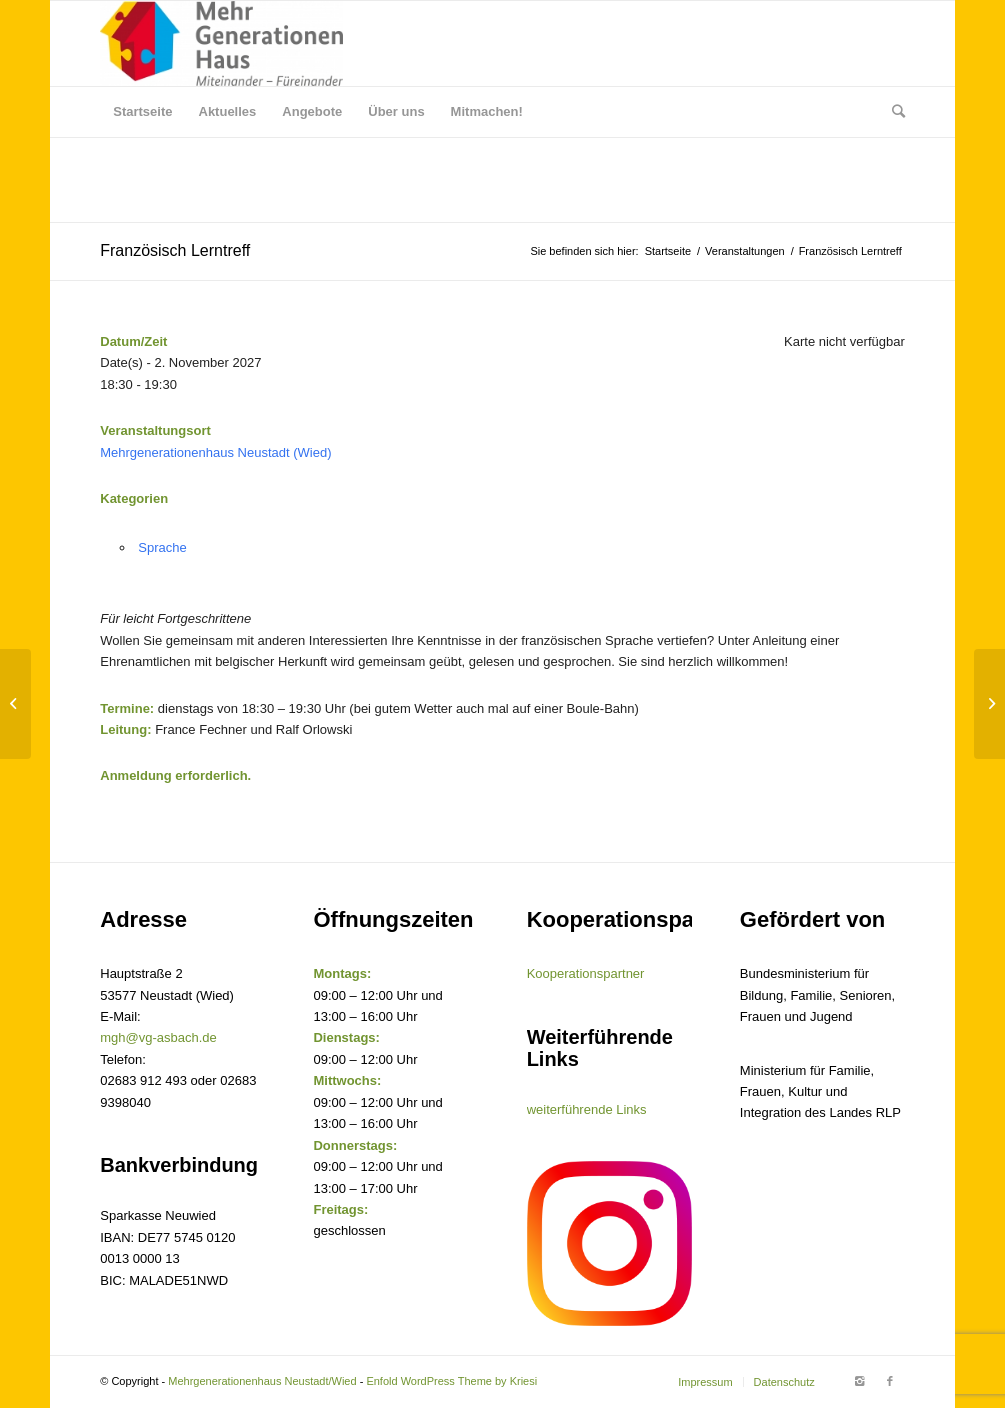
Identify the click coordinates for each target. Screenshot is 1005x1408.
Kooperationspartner (586, 973)
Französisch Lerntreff (175, 250)
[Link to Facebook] (890, 1381)
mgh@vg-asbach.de (158, 1037)
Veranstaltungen (745, 251)
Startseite (668, 251)
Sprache (162, 547)
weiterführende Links (587, 1109)
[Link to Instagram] (860, 1381)
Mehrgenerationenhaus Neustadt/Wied (262, 1381)
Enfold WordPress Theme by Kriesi (451, 1381)
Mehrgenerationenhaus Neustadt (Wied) (215, 452)
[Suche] (892, 112)
